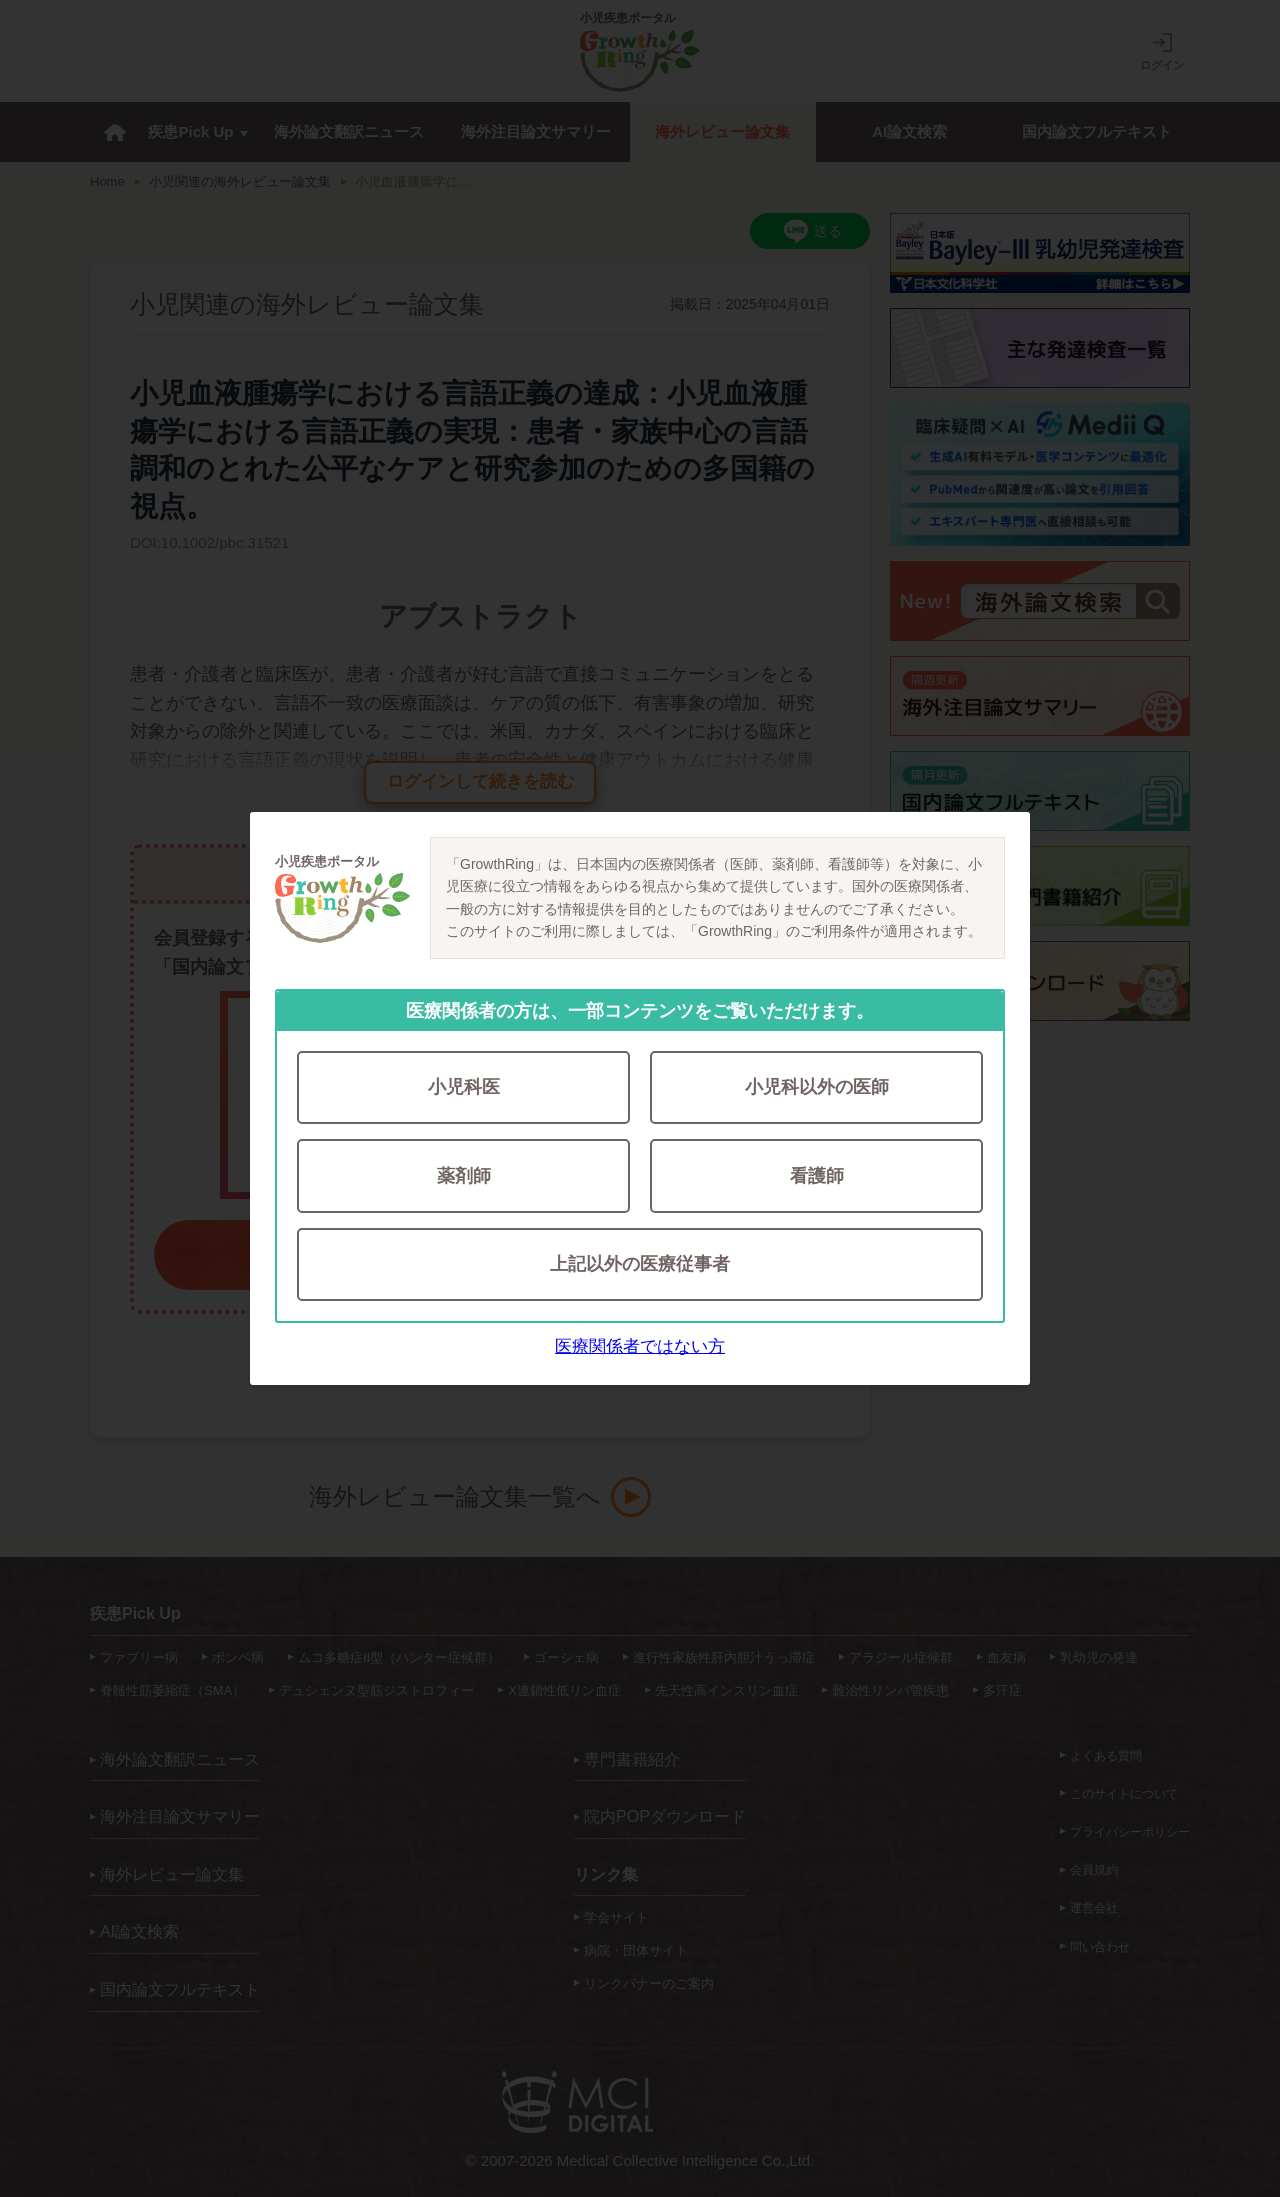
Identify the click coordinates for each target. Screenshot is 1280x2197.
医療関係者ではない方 (640, 1347)
